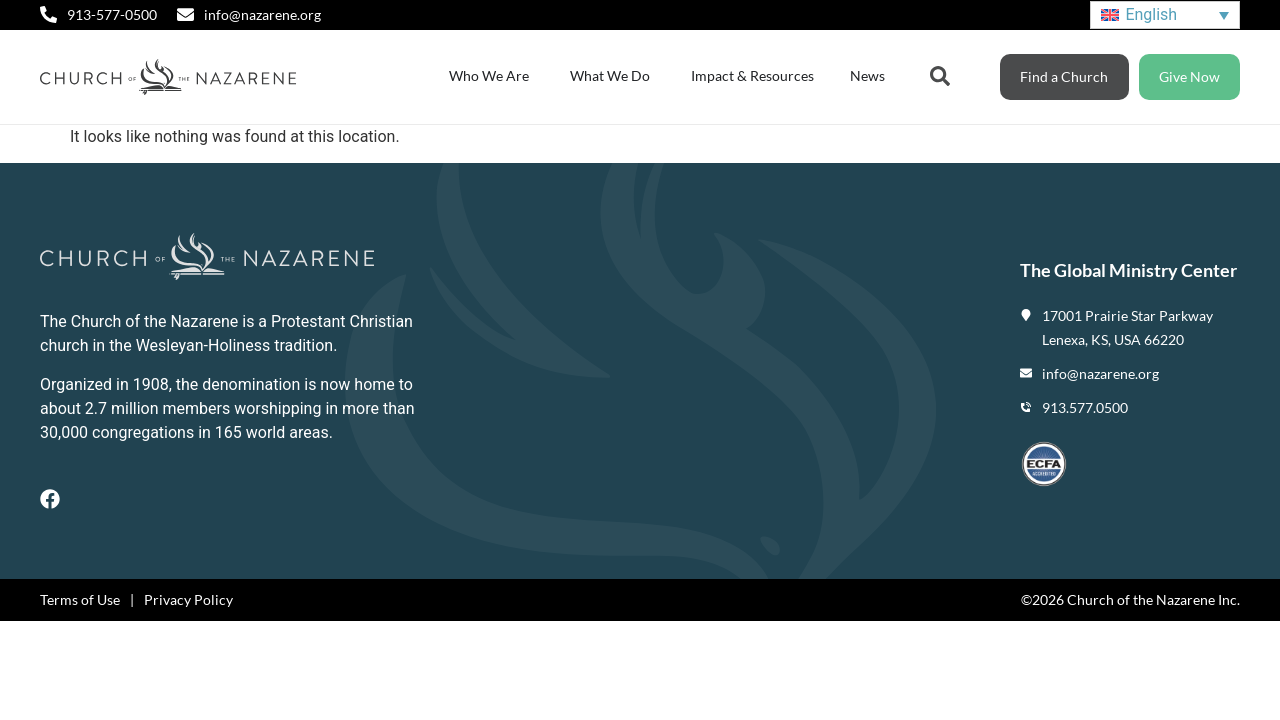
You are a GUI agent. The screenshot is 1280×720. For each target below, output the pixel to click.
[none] (1165, 15)
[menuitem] (1165, 15)
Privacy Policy (188, 599)
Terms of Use (80, 599)
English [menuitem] (1151, 14)
